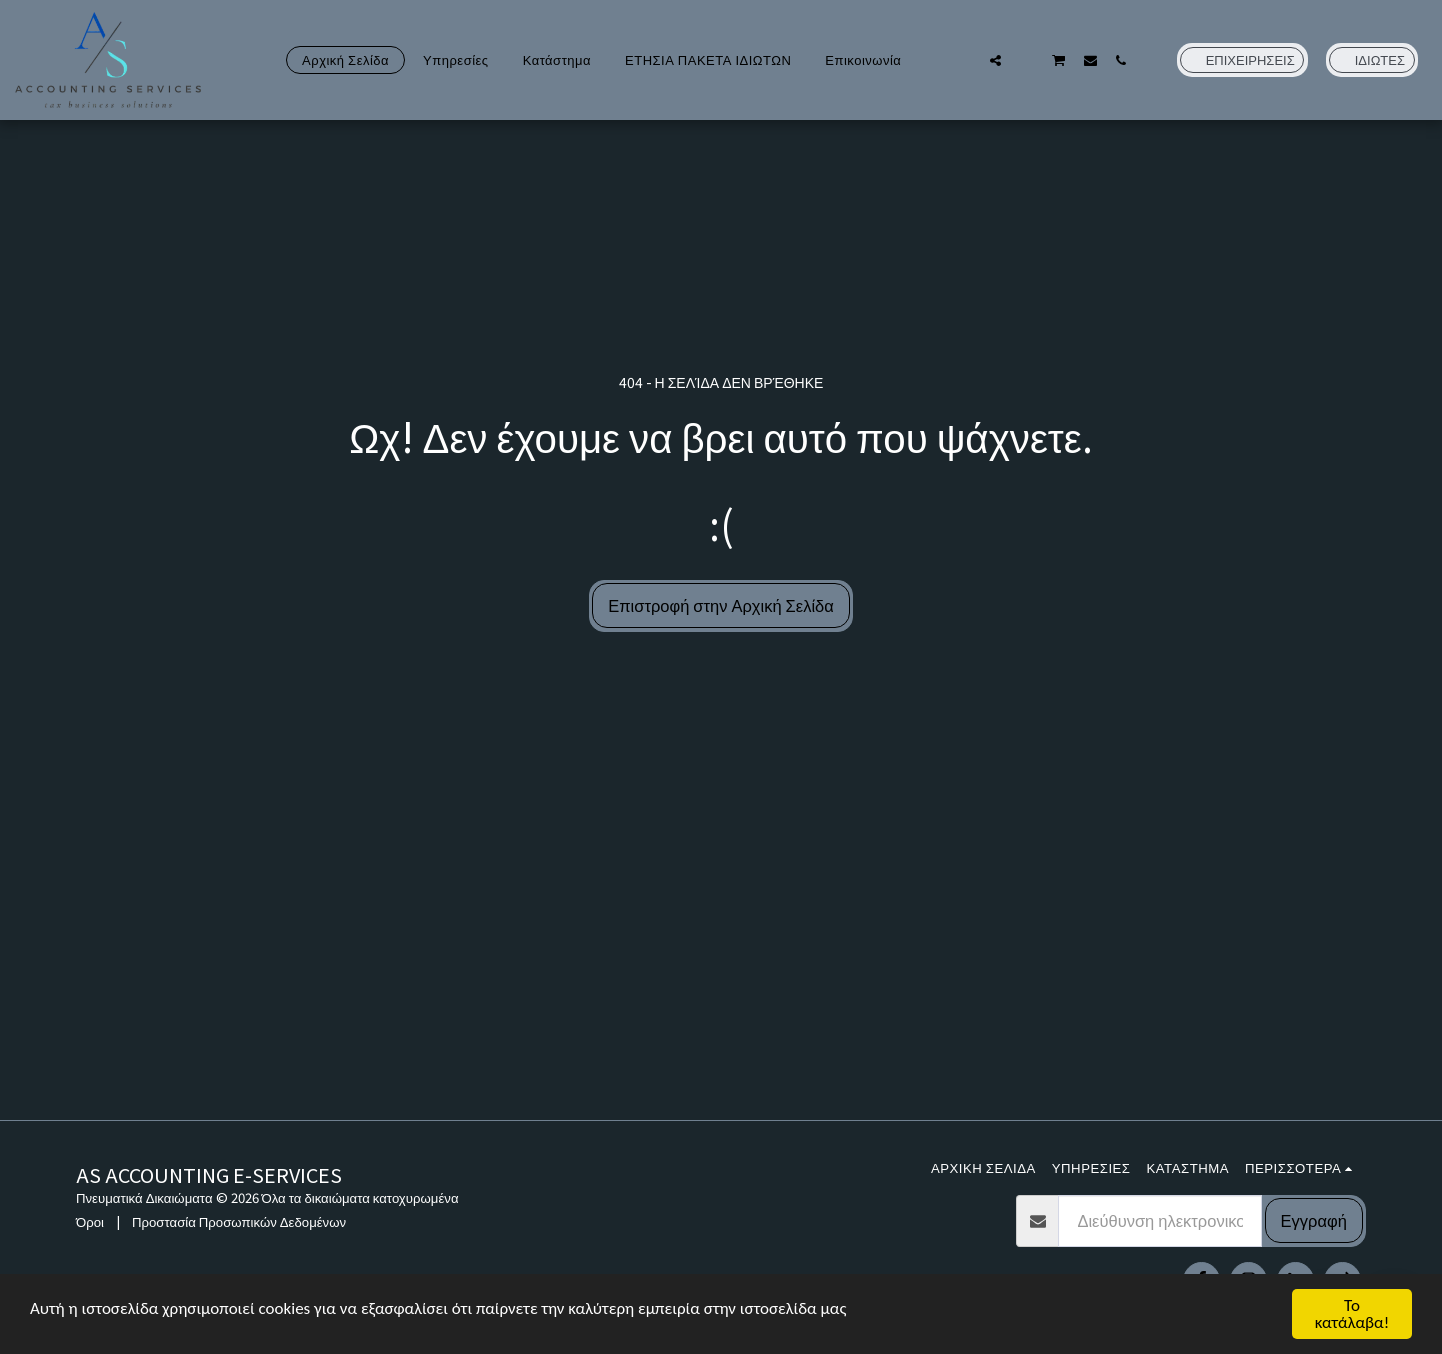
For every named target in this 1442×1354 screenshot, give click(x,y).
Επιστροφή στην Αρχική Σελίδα (721, 605)
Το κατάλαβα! (1352, 1314)
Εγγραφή (1314, 1220)
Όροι (90, 1221)
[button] (964, 60)
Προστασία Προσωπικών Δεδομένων (239, 1221)
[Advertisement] (721, 970)
